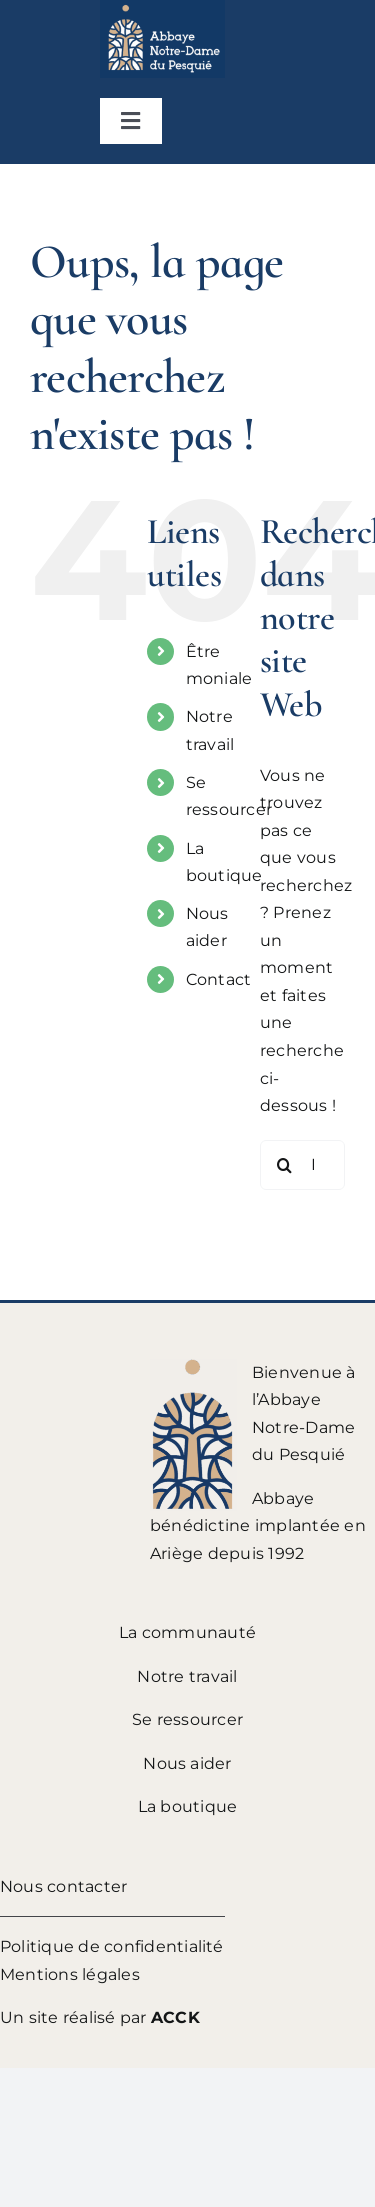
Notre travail (187, 1676)
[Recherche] (285, 1165)
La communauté (187, 1632)
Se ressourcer (187, 1719)
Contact (219, 979)
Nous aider (187, 1763)
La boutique (188, 1806)
